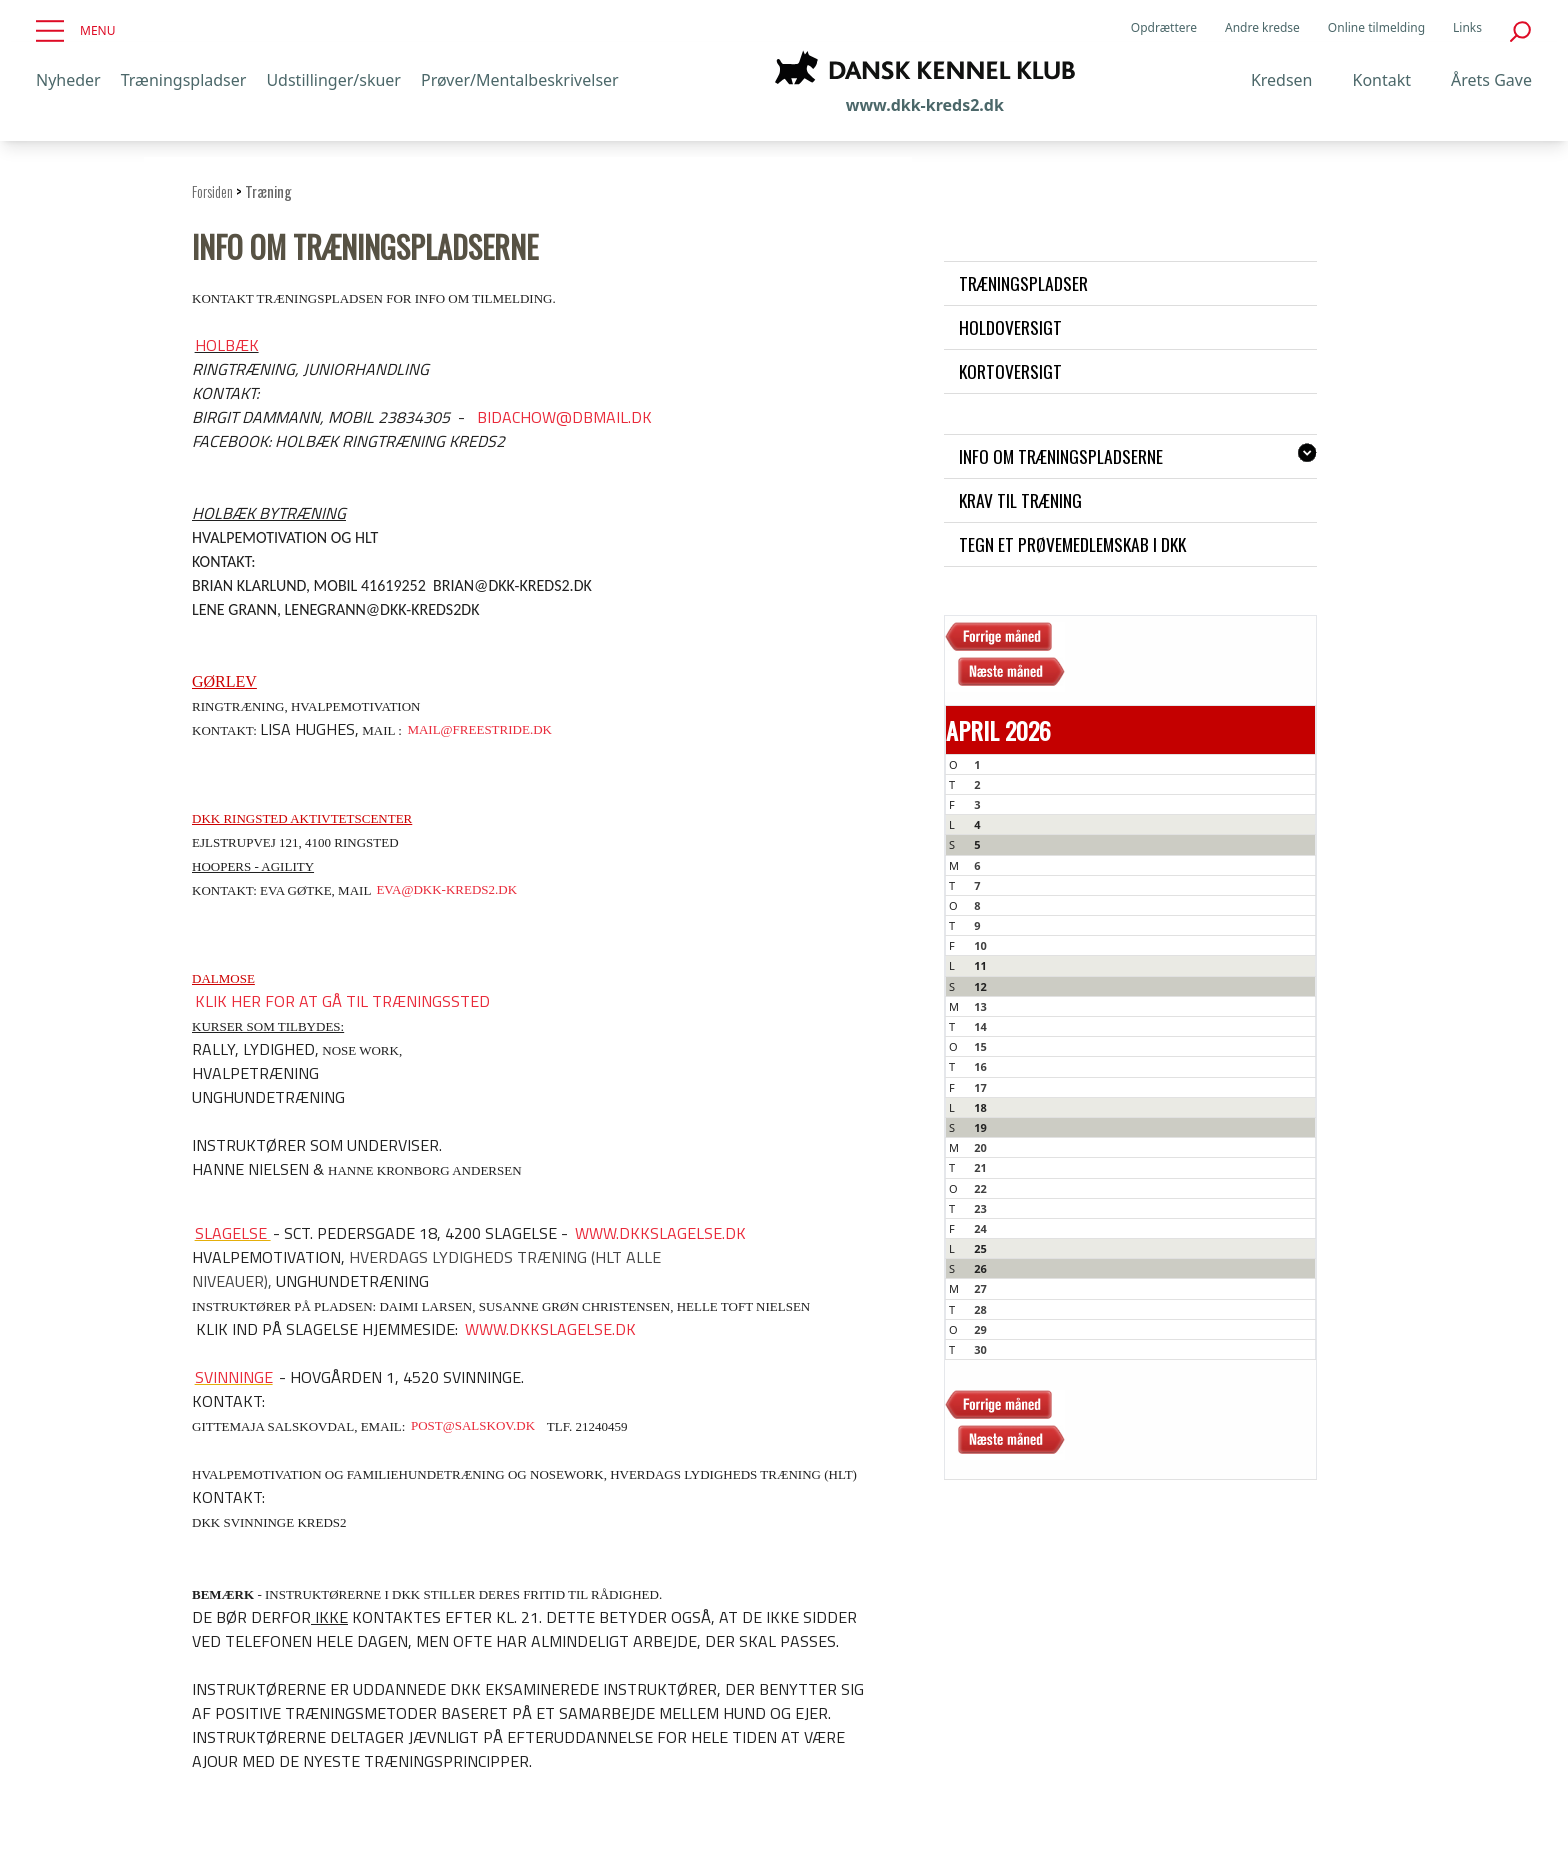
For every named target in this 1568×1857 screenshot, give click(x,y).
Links (1467, 28)
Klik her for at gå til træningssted (342, 1001)
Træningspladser (184, 80)
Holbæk (227, 345)
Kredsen (1282, 80)
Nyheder (68, 80)
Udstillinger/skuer (333, 80)
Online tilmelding (1376, 28)
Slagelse (233, 1233)
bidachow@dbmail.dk (564, 417)
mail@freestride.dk (479, 730)
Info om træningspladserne (1061, 456)
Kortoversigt (1010, 371)
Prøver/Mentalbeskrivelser (520, 80)
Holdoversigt (1010, 327)
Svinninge (234, 1377)
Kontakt (1382, 80)
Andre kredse (1262, 28)
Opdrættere (1164, 28)
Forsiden (212, 191)
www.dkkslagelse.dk (660, 1233)
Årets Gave (1491, 80)
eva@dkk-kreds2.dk (446, 890)
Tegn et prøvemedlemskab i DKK (1072, 544)
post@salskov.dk (473, 1426)
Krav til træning (1020, 500)
